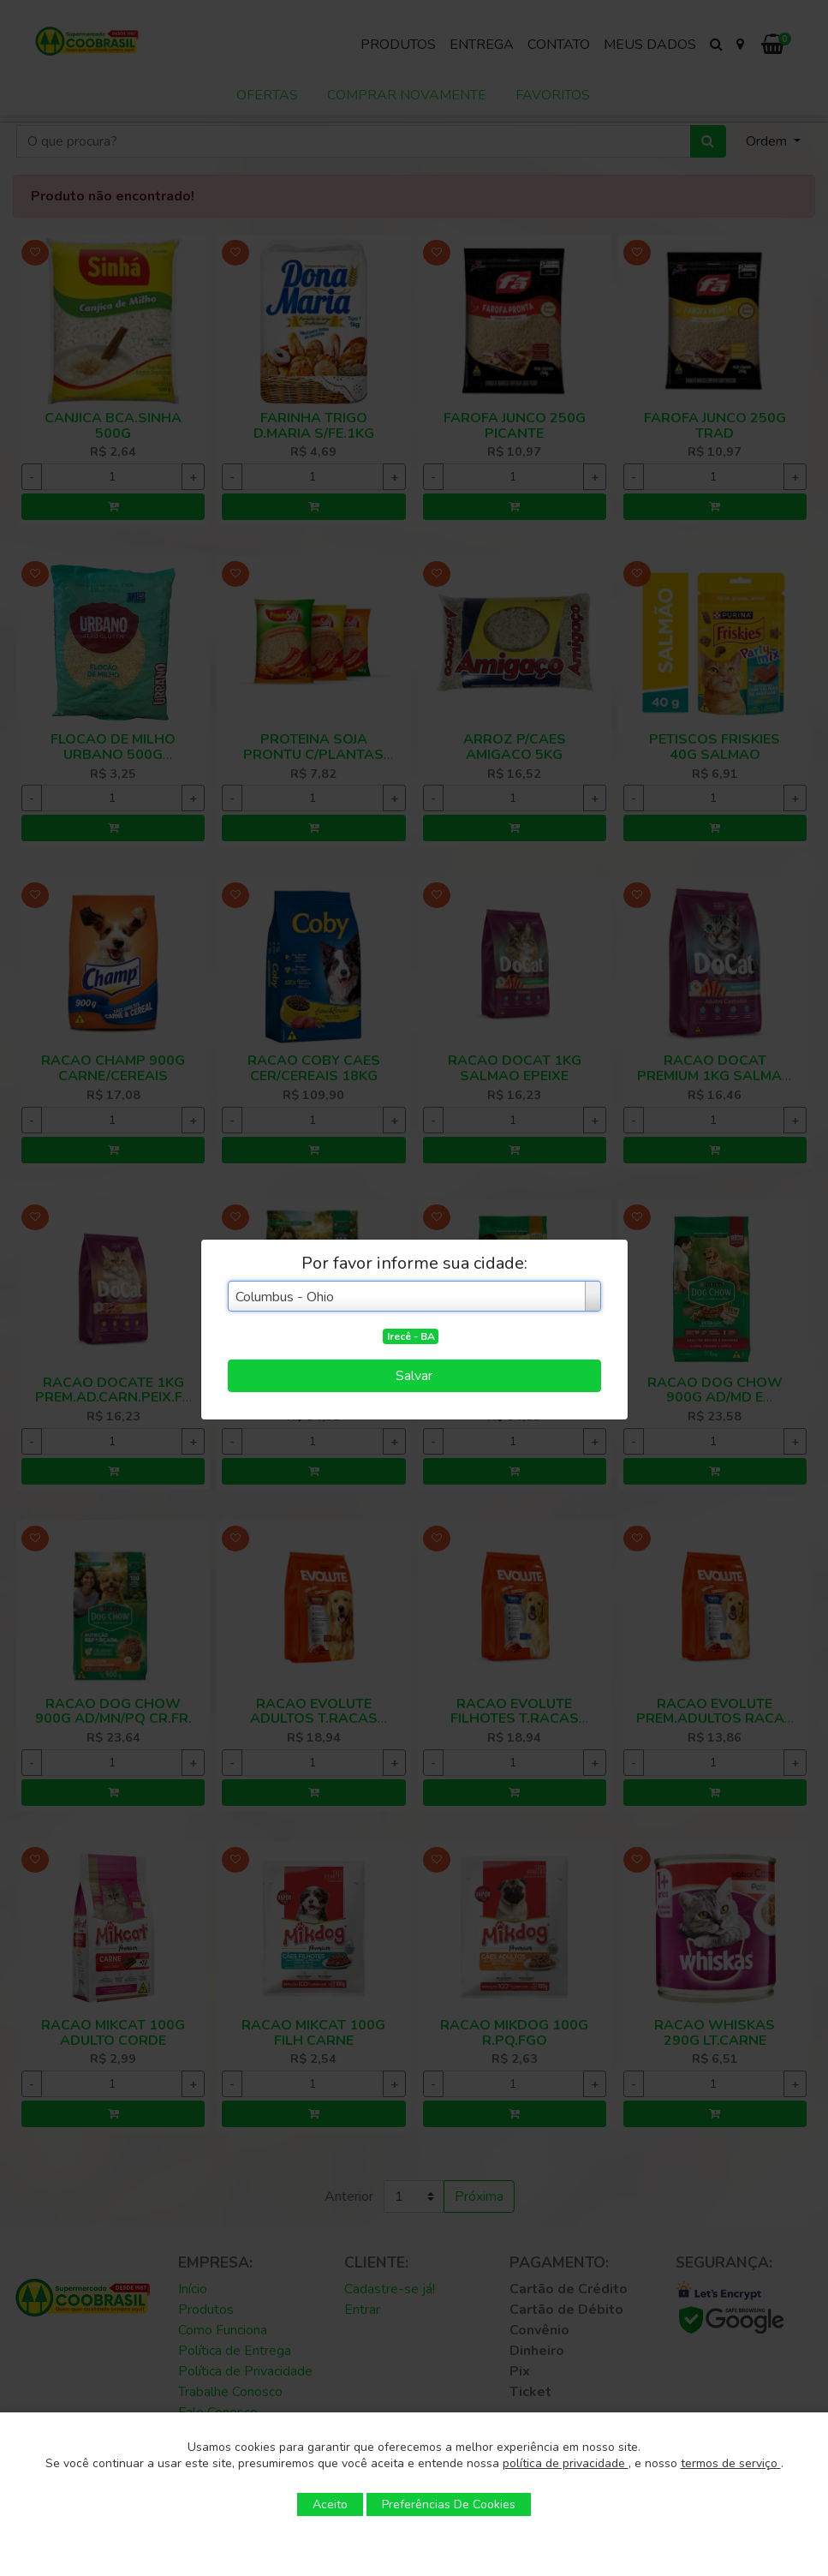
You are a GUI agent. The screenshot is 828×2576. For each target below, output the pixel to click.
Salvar (414, 1375)
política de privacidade (565, 2463)
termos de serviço (731, 2463)
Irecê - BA (411, 1336)
